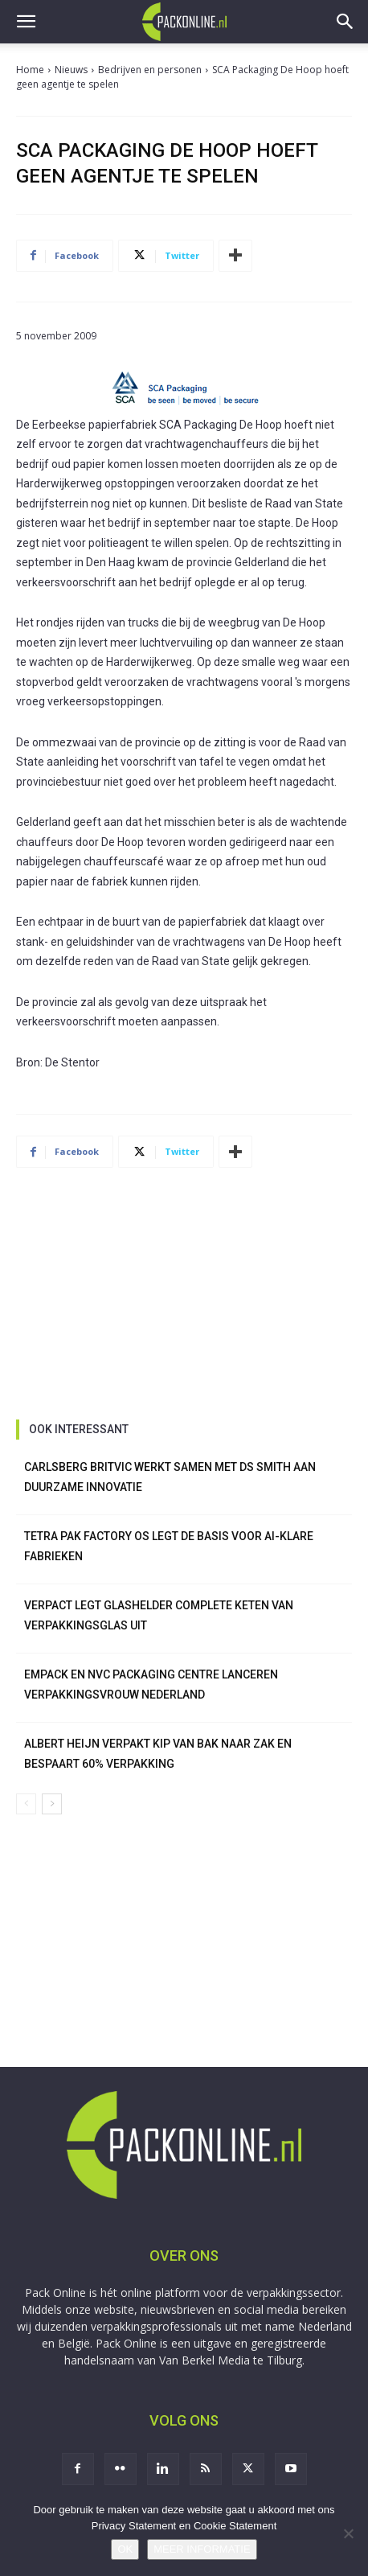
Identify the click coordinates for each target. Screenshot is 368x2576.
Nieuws (71, 69)
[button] (25, 21)
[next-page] (52, 1803)
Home (30, 69)
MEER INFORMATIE (201, 2549)
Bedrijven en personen (150, 69)
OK (125, 2549)
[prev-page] (26, 1803)
